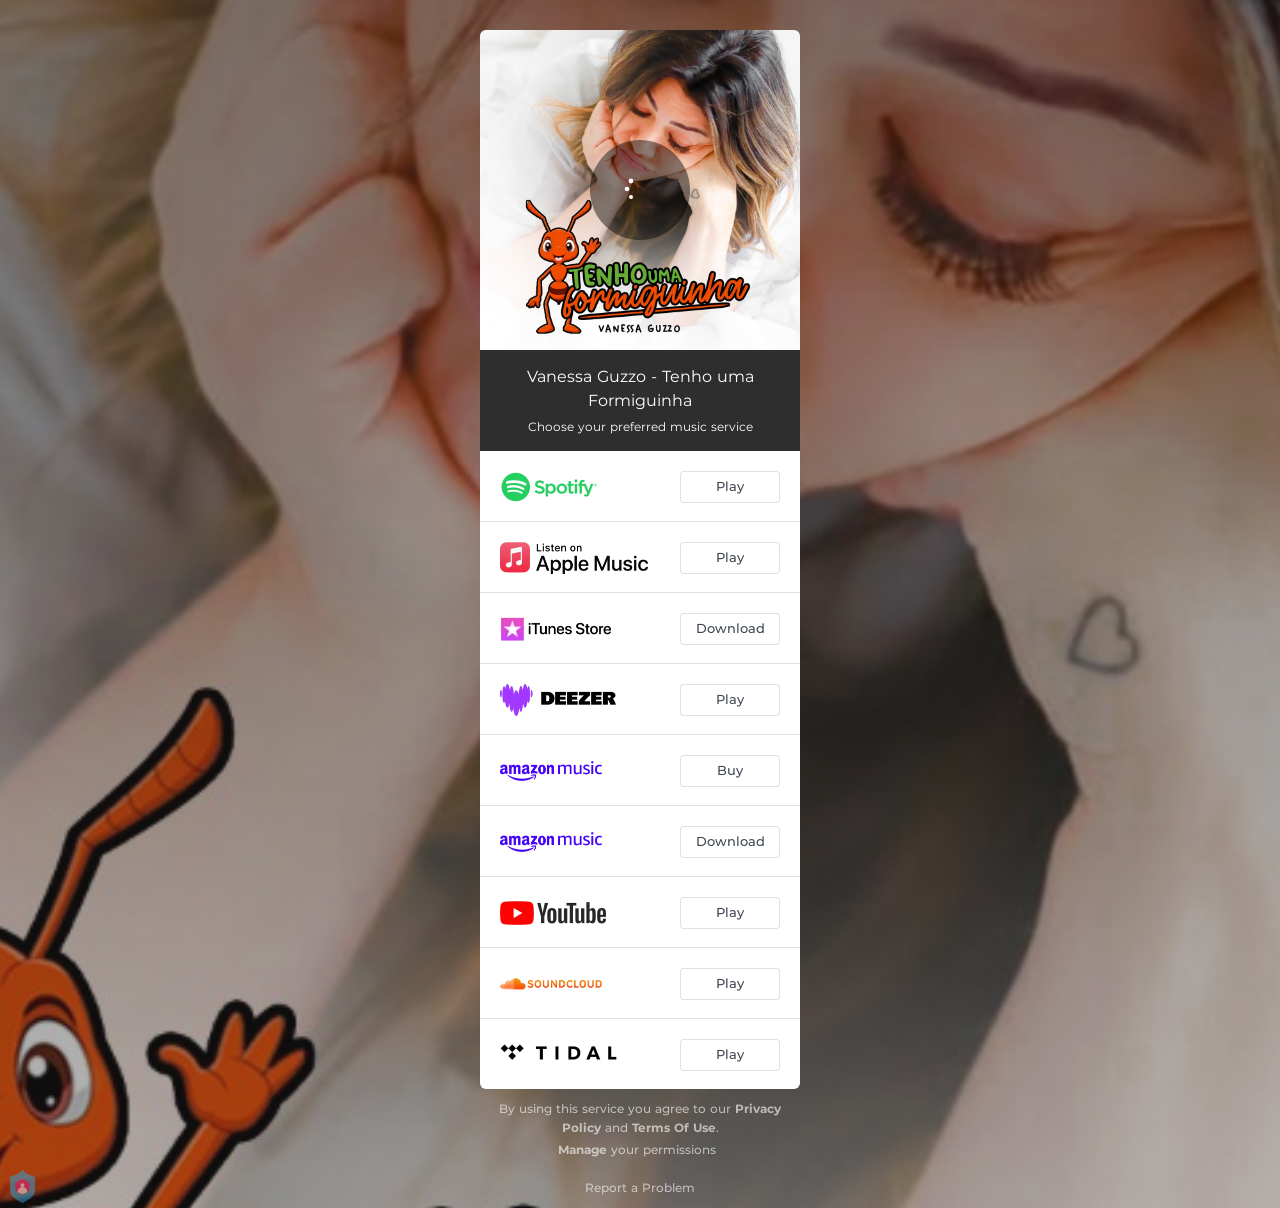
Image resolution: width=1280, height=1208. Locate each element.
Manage (582, 1149)
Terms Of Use (674, 1127)
